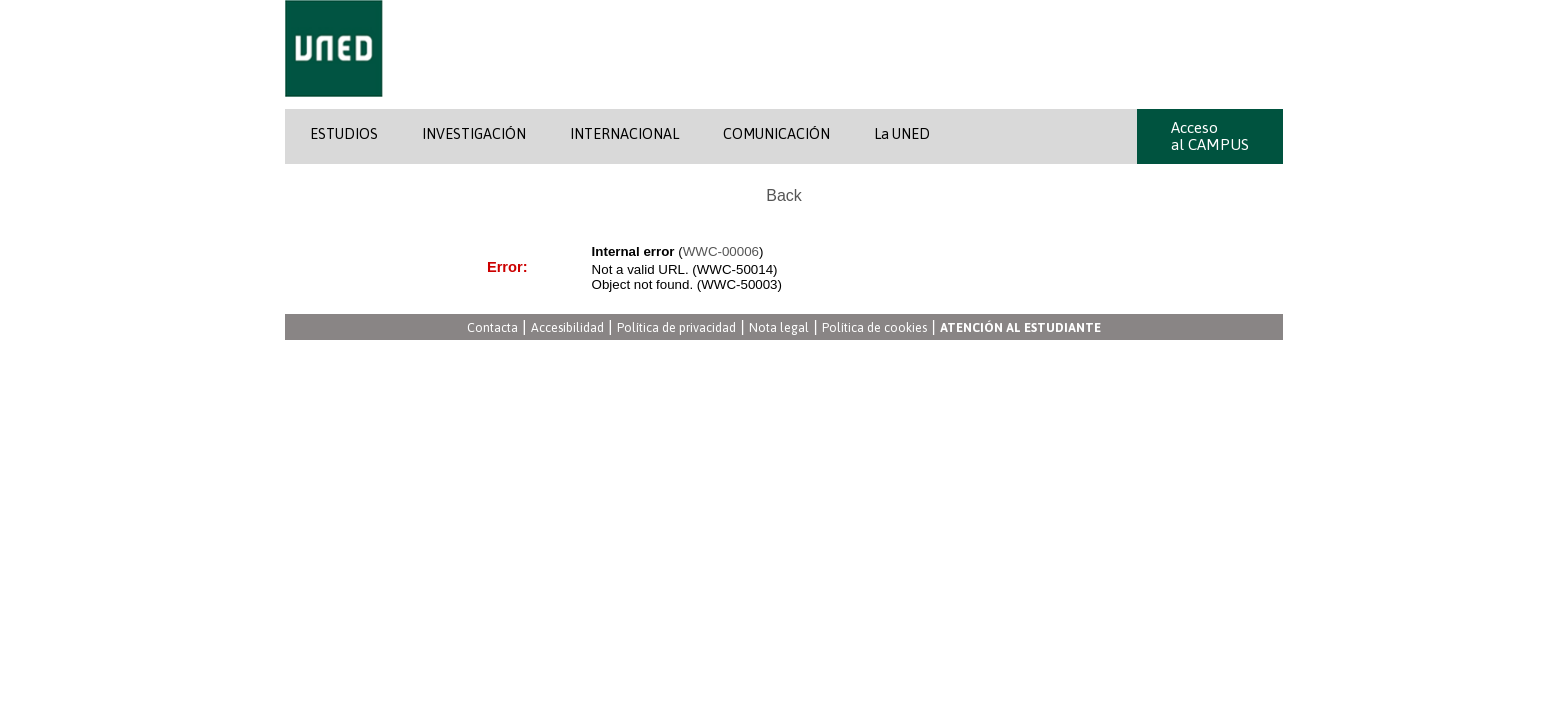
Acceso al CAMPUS (1210, 136)
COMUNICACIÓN (776, 134)
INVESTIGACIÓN (474, 134)
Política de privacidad (676, 328)
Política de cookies (874, 328)
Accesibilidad (567, 328)
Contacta (492, 328)
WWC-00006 (721, 251)
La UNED (902, 134)
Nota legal (779, 328)
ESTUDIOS (344, 134)
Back (784, 195)
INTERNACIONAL (624, 134)
